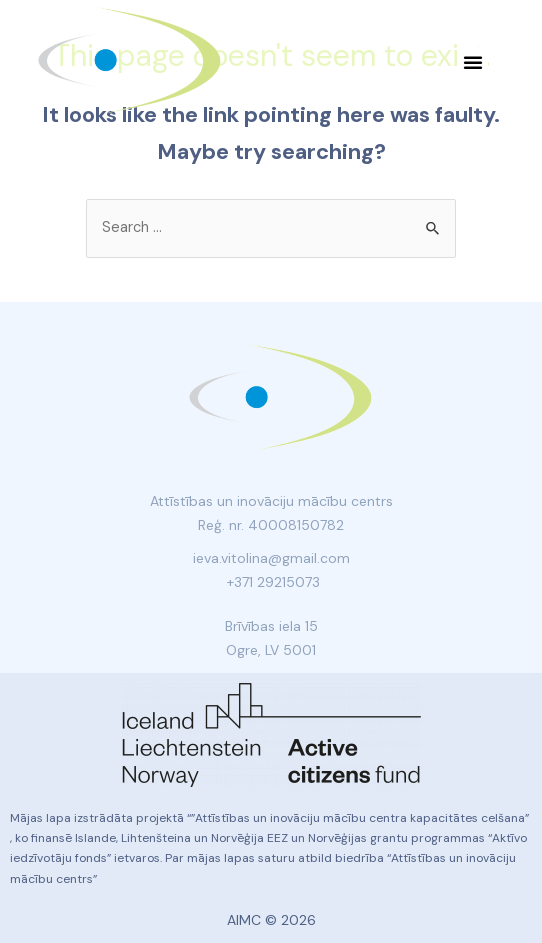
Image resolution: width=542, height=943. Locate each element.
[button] (473, 62)
